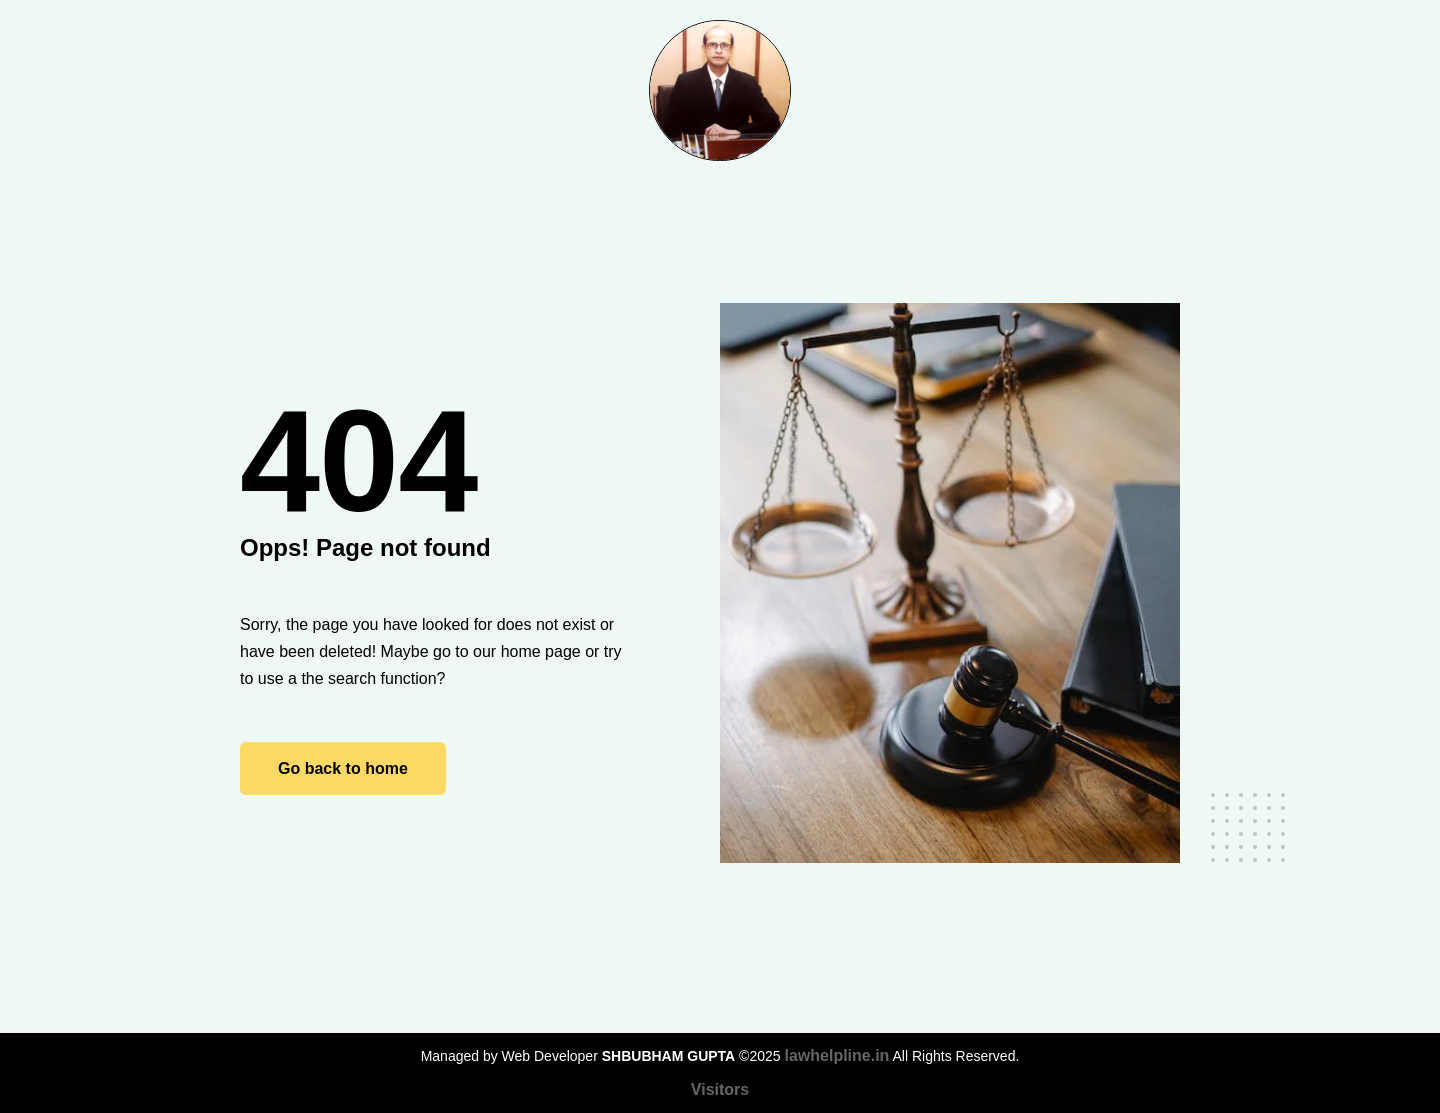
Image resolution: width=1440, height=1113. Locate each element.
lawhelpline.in (836, 1055)
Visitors (720, 1089)
